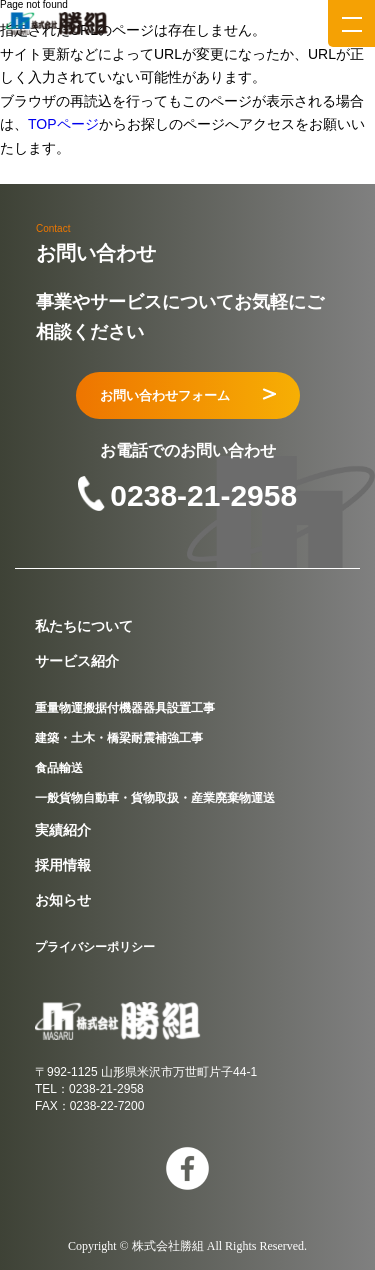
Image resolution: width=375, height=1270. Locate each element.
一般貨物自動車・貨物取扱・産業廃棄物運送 (155, 798)
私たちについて (84, 626)
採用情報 (63, 865)
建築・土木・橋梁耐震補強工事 (119, 738)
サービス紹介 (77, 661)
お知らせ (63, 900)
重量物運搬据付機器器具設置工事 (125, 708)
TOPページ (63, 124)
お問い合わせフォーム (188, 395)
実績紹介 (63, 830)
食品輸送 (59, 768)
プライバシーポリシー (95, 947)
